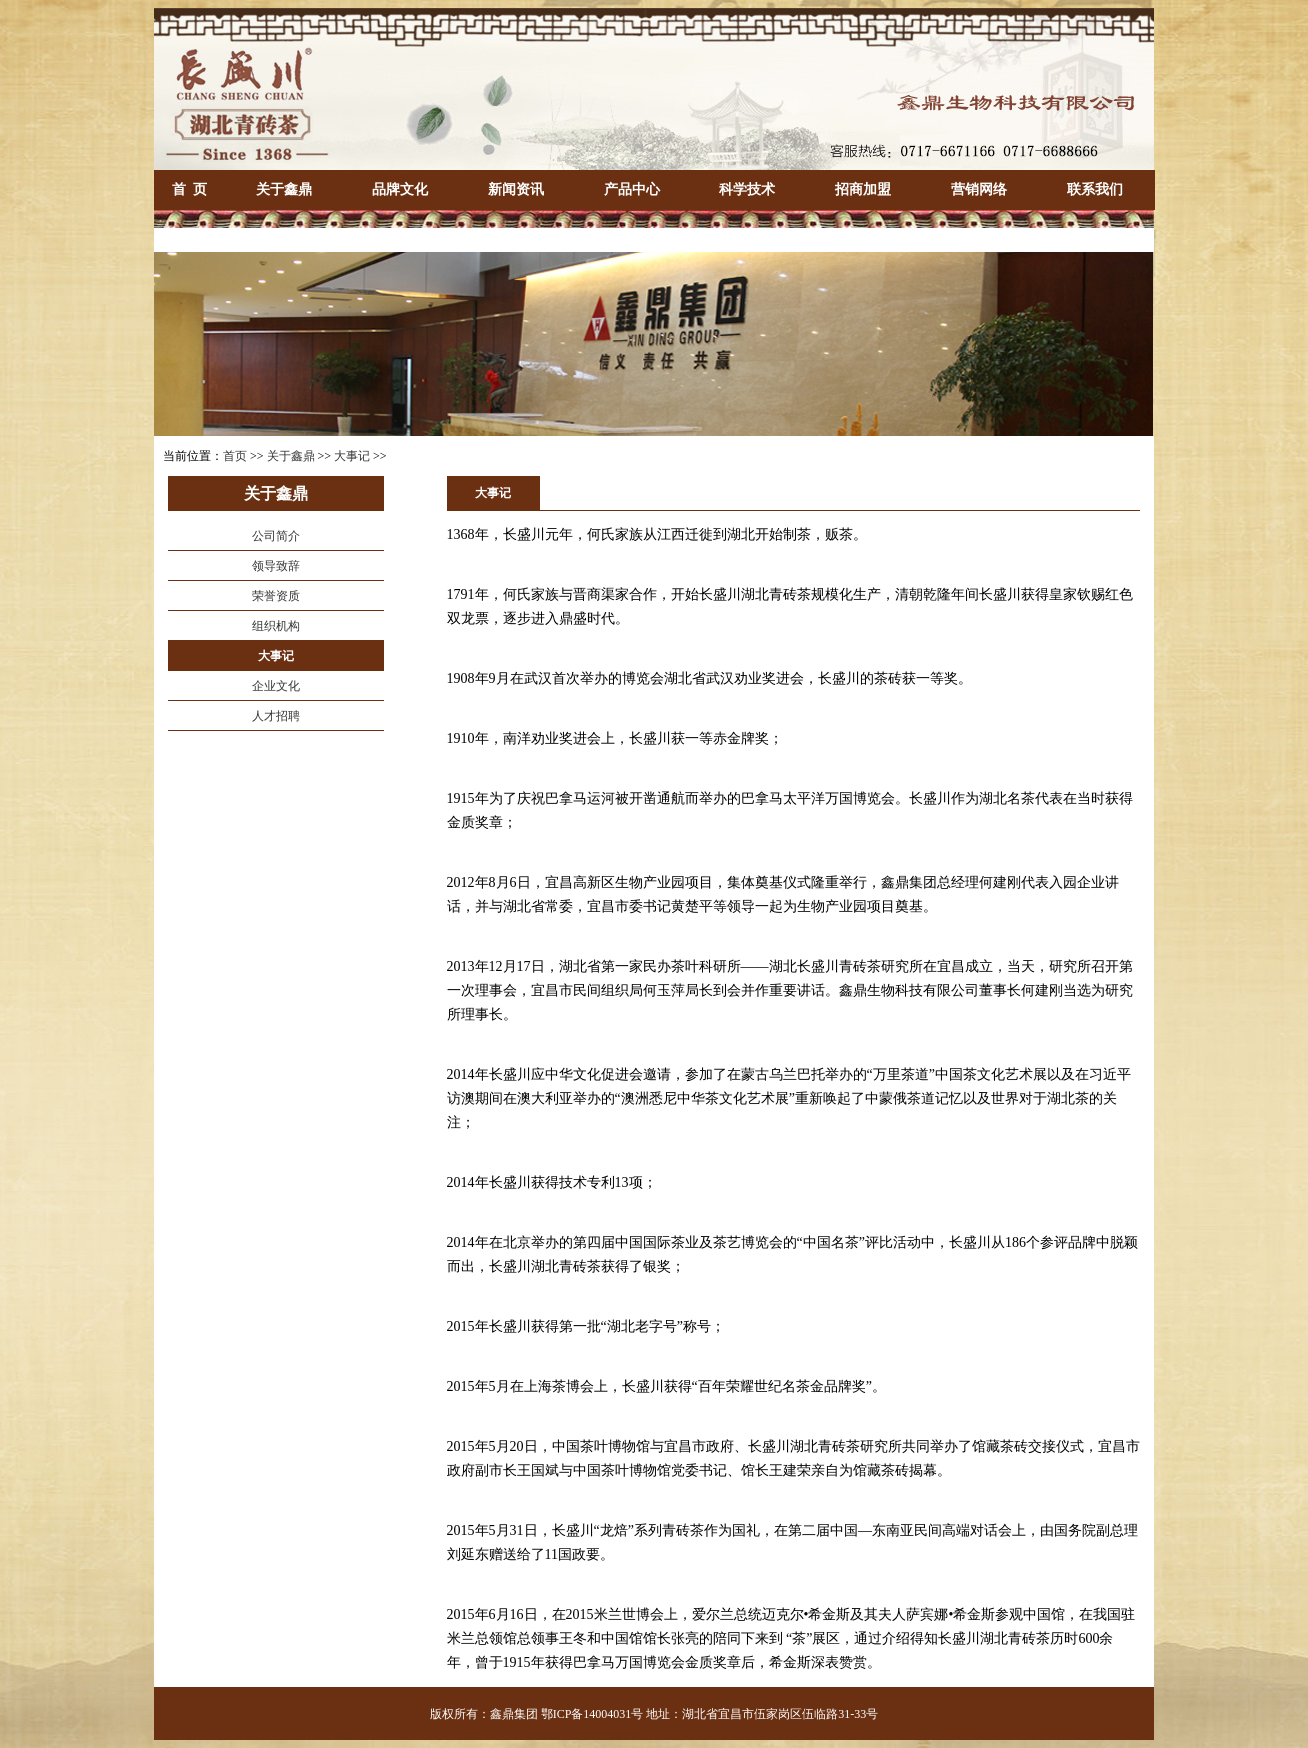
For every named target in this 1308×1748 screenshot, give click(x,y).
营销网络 (979, 189)
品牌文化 (400, 189)
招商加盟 (863, 189)
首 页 (189, 189)
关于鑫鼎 (284, 189)
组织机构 (276, 626)
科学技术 (747, 189)
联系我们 (1095, 189)
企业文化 (276, 686)
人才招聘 (276, 716)
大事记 (352, 456)
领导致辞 (276, 566)
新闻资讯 (516, 189)
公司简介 (276, 536)
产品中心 (632, 189)
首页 (235, 456)
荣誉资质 (276, 596)
